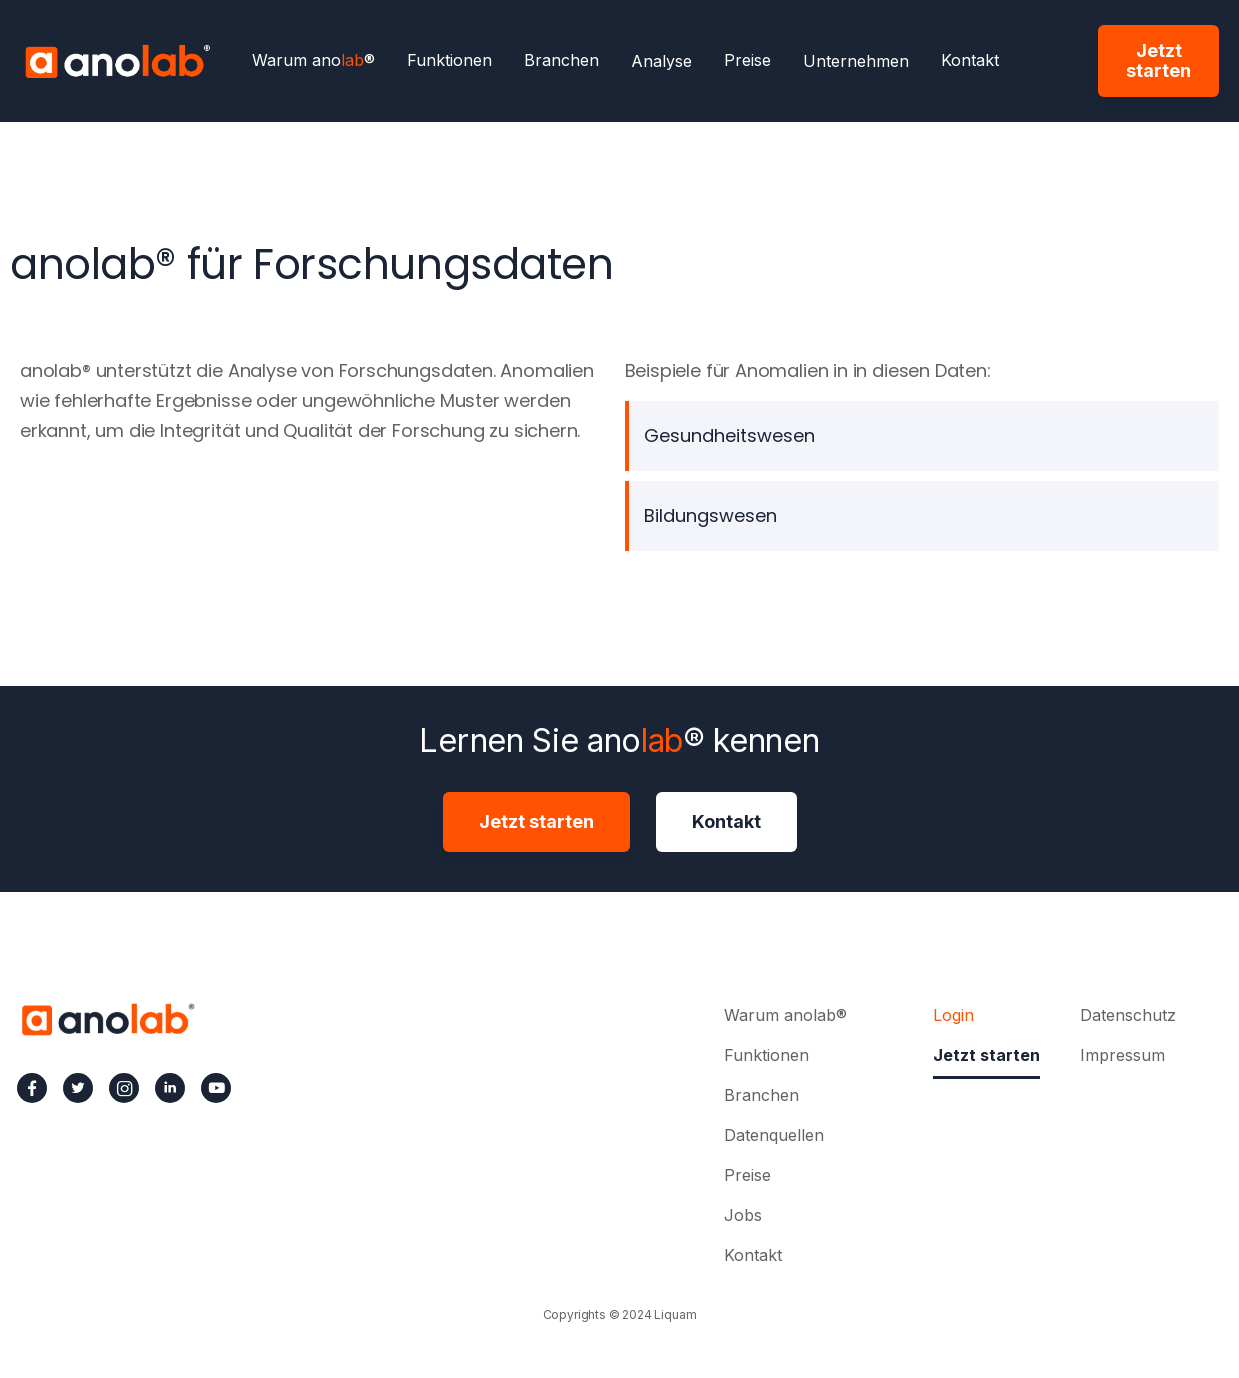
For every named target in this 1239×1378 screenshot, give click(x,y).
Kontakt (970, 61)
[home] (117, 61)
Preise (747, 61)
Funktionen (449, 61)
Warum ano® (313, 61)
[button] (661, 61)
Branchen (561, 61)
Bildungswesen (710, 515)
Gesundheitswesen (729, 435)
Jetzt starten (1158, 60)
